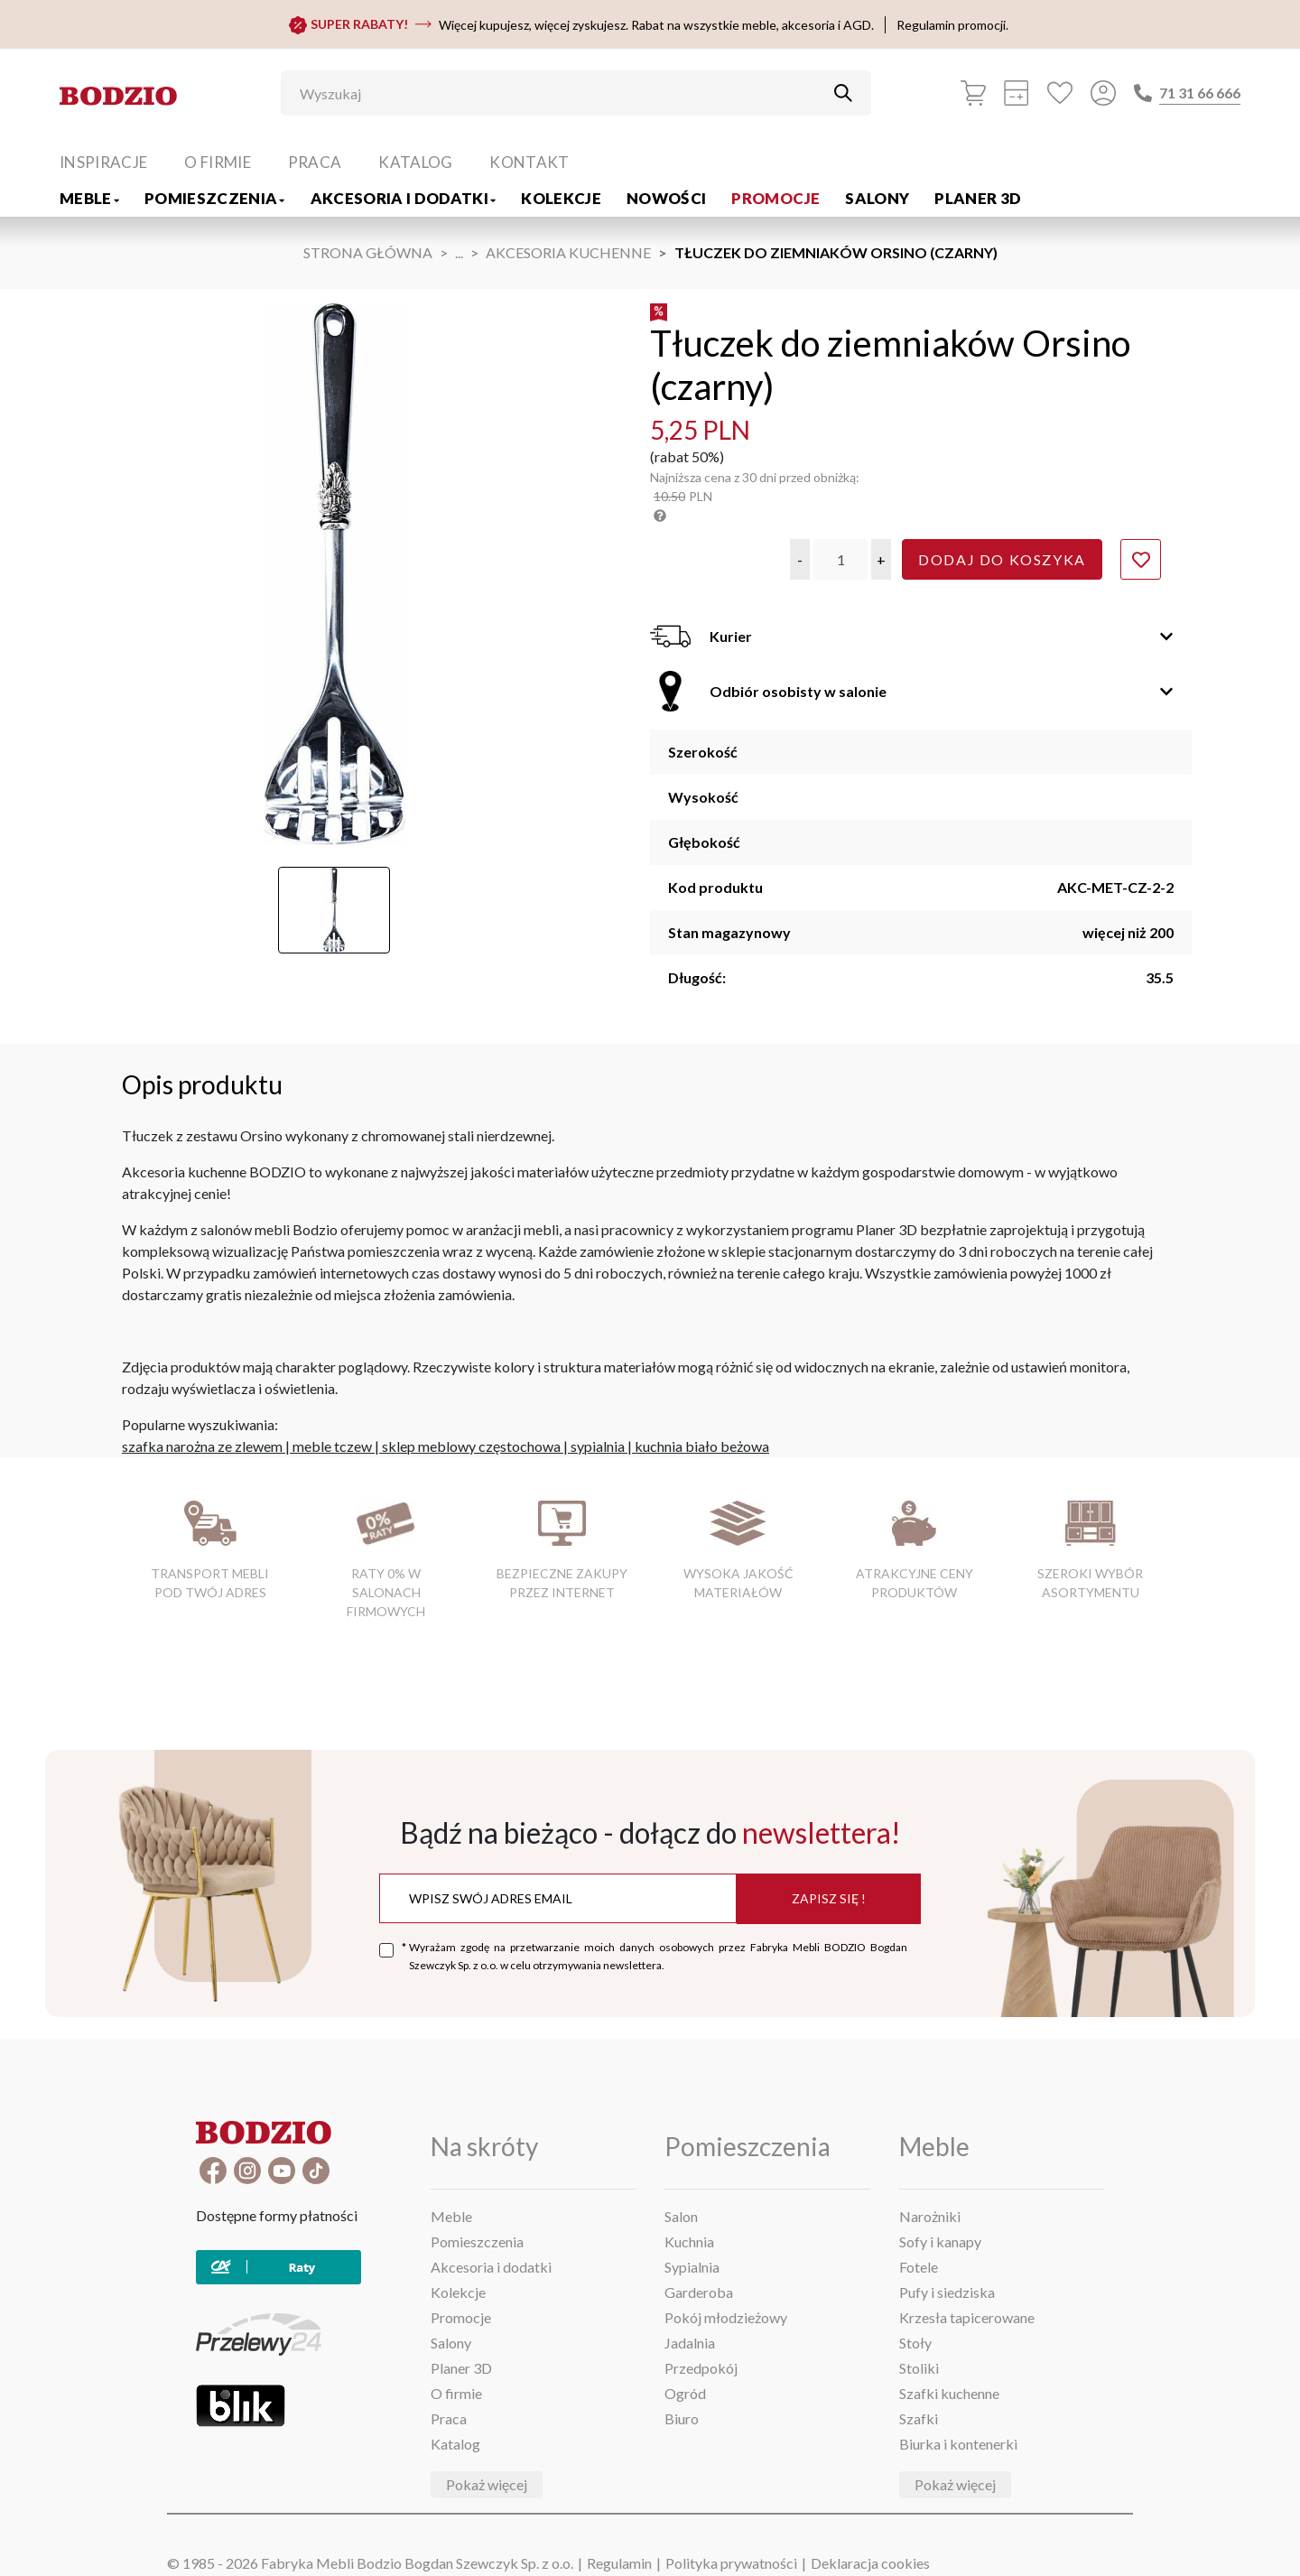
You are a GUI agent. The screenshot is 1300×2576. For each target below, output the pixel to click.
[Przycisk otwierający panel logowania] (1103, 93)
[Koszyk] (973, 93)
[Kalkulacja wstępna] (1016, 93)
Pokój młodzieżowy (725, 2317)
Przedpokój (701, 2367)
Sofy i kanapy (940, 2241)
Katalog (415, 162)
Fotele (918, 2266)
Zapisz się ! (829, 1898)
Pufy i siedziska (947, 2292)
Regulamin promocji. (952, 25)
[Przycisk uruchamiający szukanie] (843, 93)
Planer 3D (977, 198)
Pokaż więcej (486, 2484)
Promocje (775, 198)
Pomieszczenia (214, 198)
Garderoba (698, 2292)
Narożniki (930, 2216)
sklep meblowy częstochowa (471, 1446)
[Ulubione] (1059, 93)
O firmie (217, 162)
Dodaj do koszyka (1002, 559)
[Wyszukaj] (562, 93)
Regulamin (619, 2562)
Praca (315, 162)
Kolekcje (561, 198)
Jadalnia (689, 2342)
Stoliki (919, 2367)
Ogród (685, 2393)
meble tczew (332, 1446)
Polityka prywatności (731, 2562)
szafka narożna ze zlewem (202, 1446)
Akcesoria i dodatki (404, 198)
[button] (800, 559)
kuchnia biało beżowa (702, 1446)
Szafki (918, 2418)
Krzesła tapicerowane (967, 2317)
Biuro (681, 2418)
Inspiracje (103, 162)
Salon (681, 2216)
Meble (89, 198)
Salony (877, 198)
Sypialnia (692, 2266)
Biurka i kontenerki (958, 2443)
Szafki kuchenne (949, 2393)
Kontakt (529, 162)
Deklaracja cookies (870, 2562)
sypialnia (598, 1446)
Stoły (915, 2342)
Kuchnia (689, 2241)
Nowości (666, 198)
